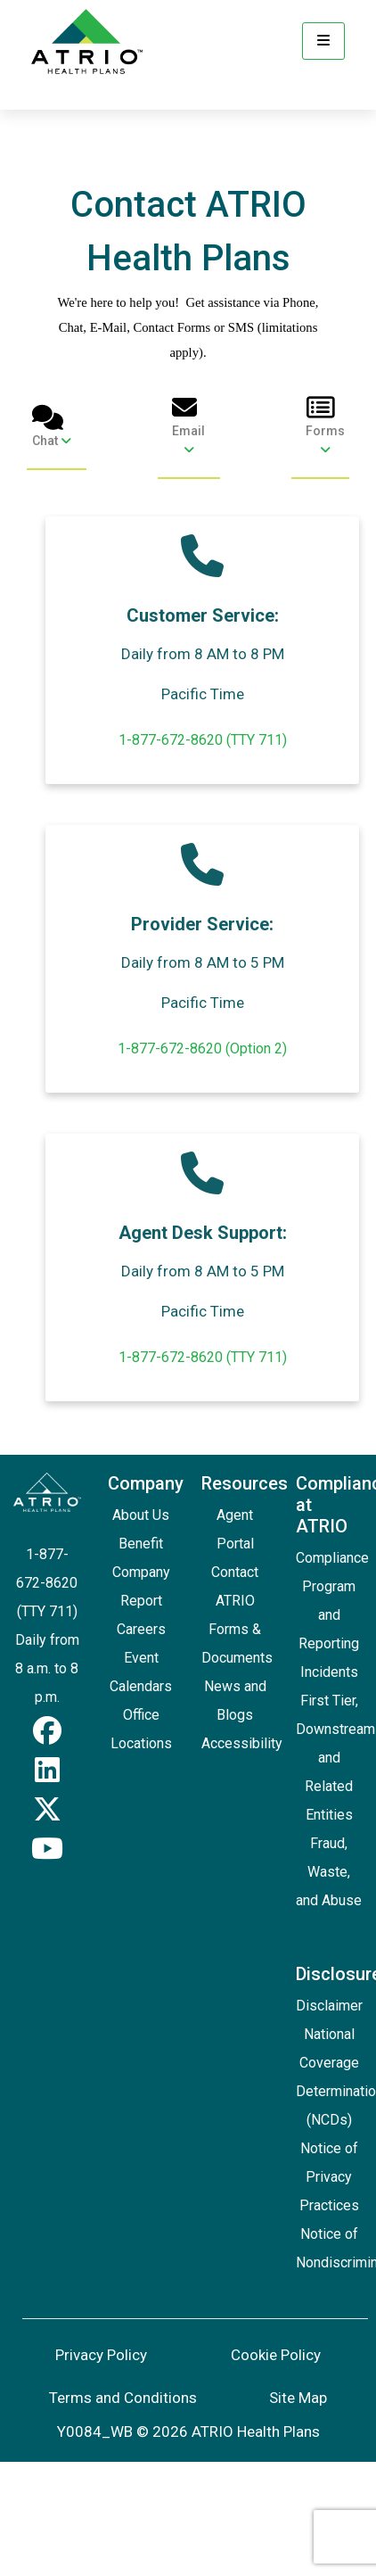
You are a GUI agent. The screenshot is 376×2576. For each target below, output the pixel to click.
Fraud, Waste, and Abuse (329, 1872)
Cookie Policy (276, 2355)
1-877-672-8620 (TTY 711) (203, 739)
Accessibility (241, 1743)
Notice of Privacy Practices (329, 2177)
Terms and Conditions (123, 2398)
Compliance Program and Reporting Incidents (332, 1614)
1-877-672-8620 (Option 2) (202, 1048)
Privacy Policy (101, 2355)
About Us (140, 1515)
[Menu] (323, 41)
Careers (141, 1629)
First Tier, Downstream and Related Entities (335, 1757)
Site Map (298, 2398)
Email (189, 426)
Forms (325, 426)
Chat (52, 426)
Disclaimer (329, 2005)
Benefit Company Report (141, 1572)
